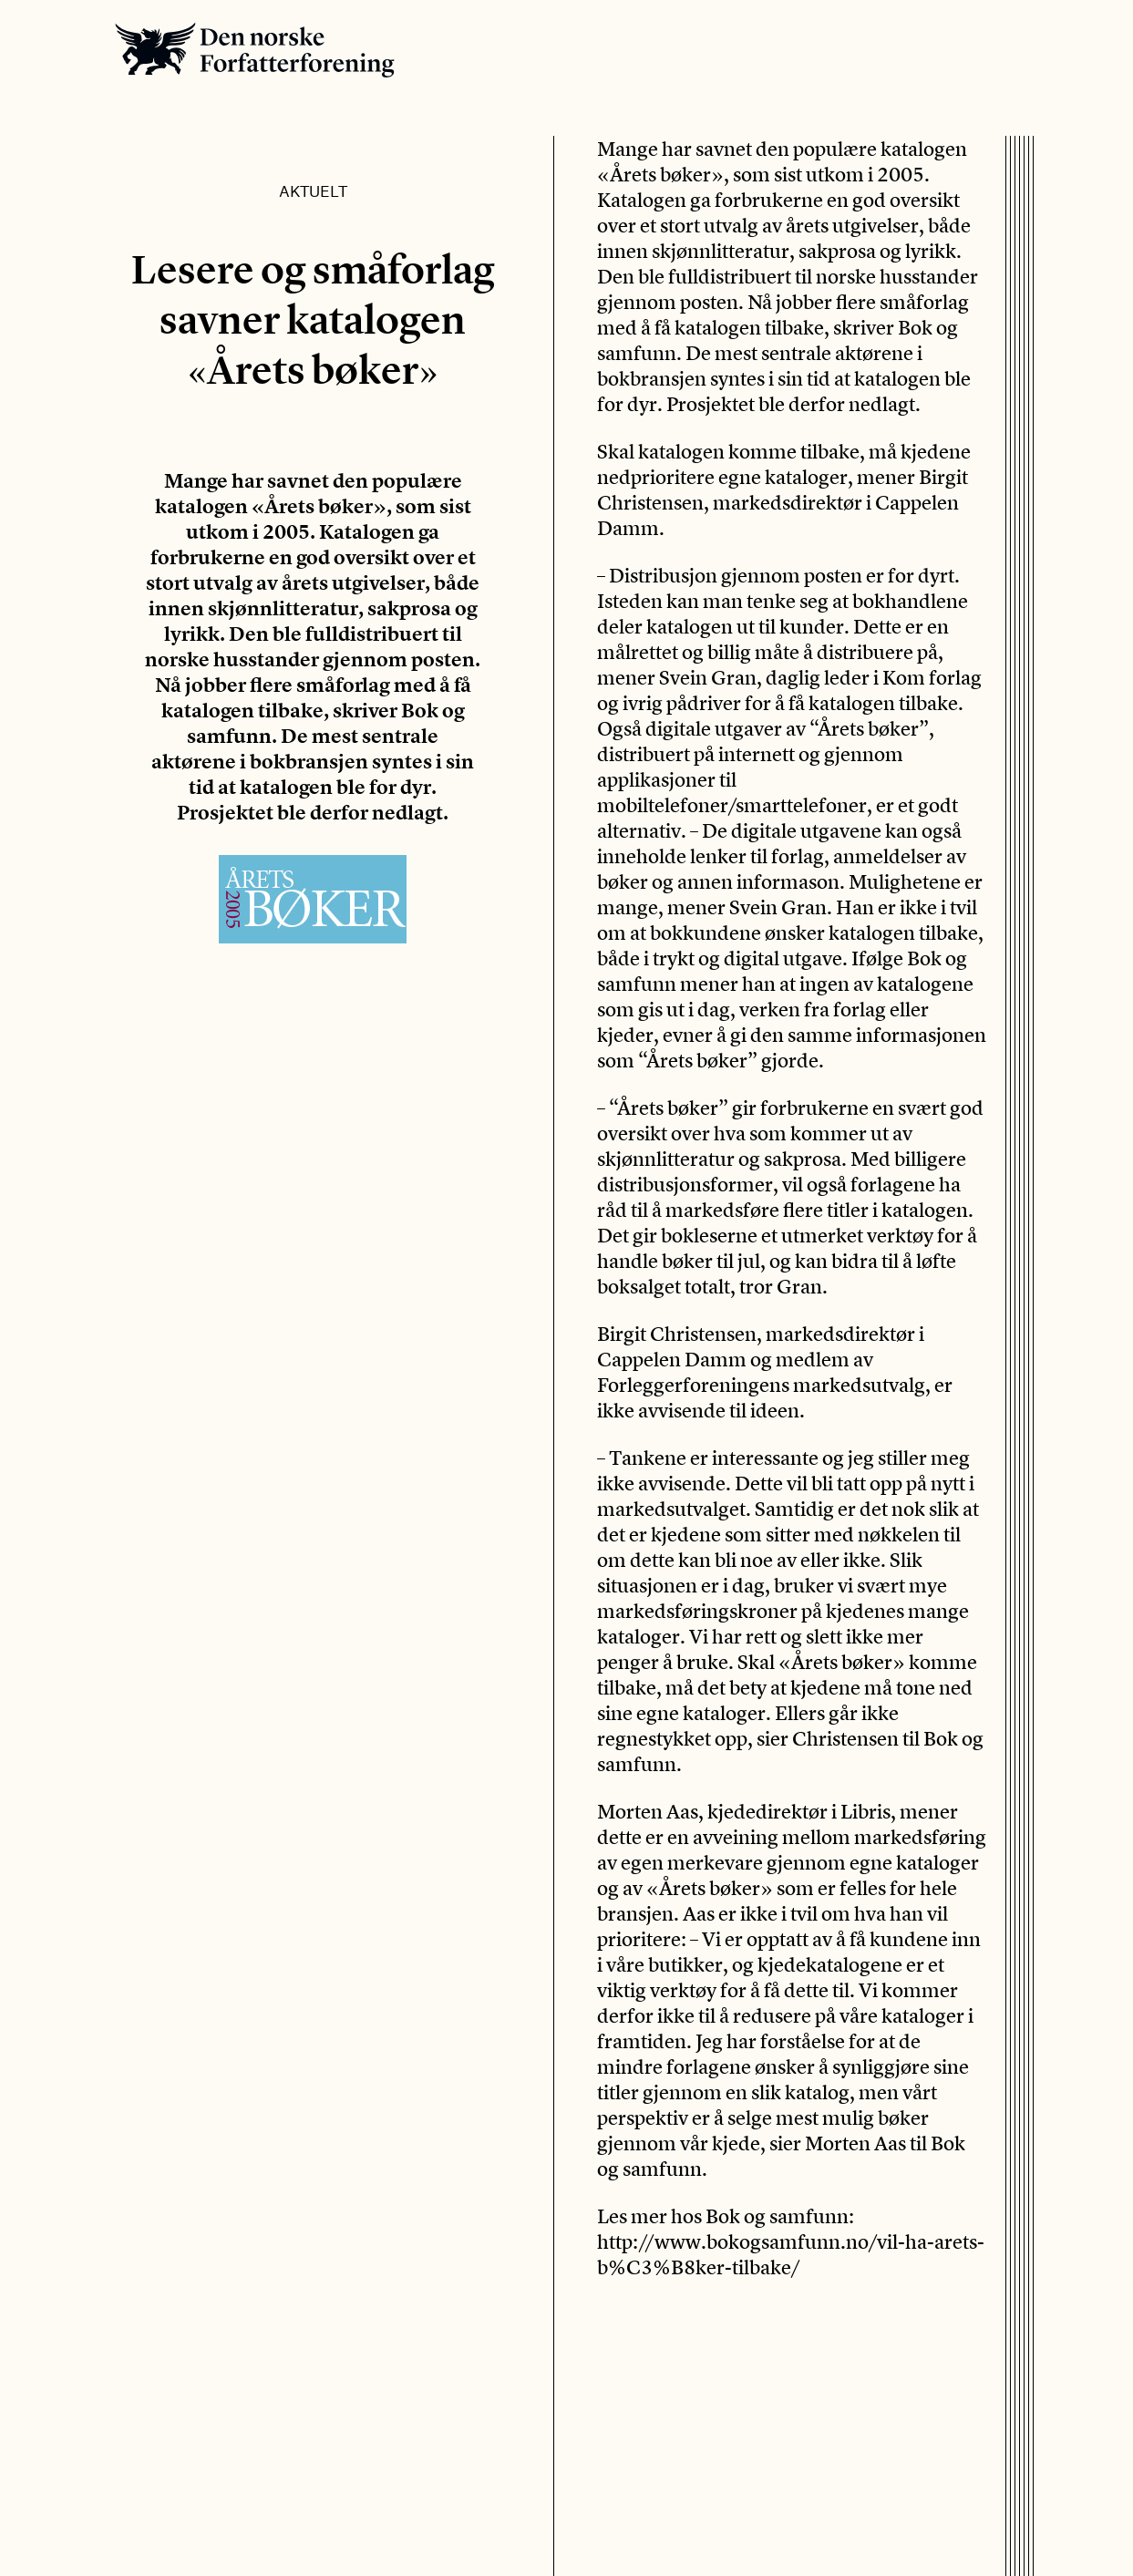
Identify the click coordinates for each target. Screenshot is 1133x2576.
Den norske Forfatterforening (255, 49)
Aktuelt (313, 190)
